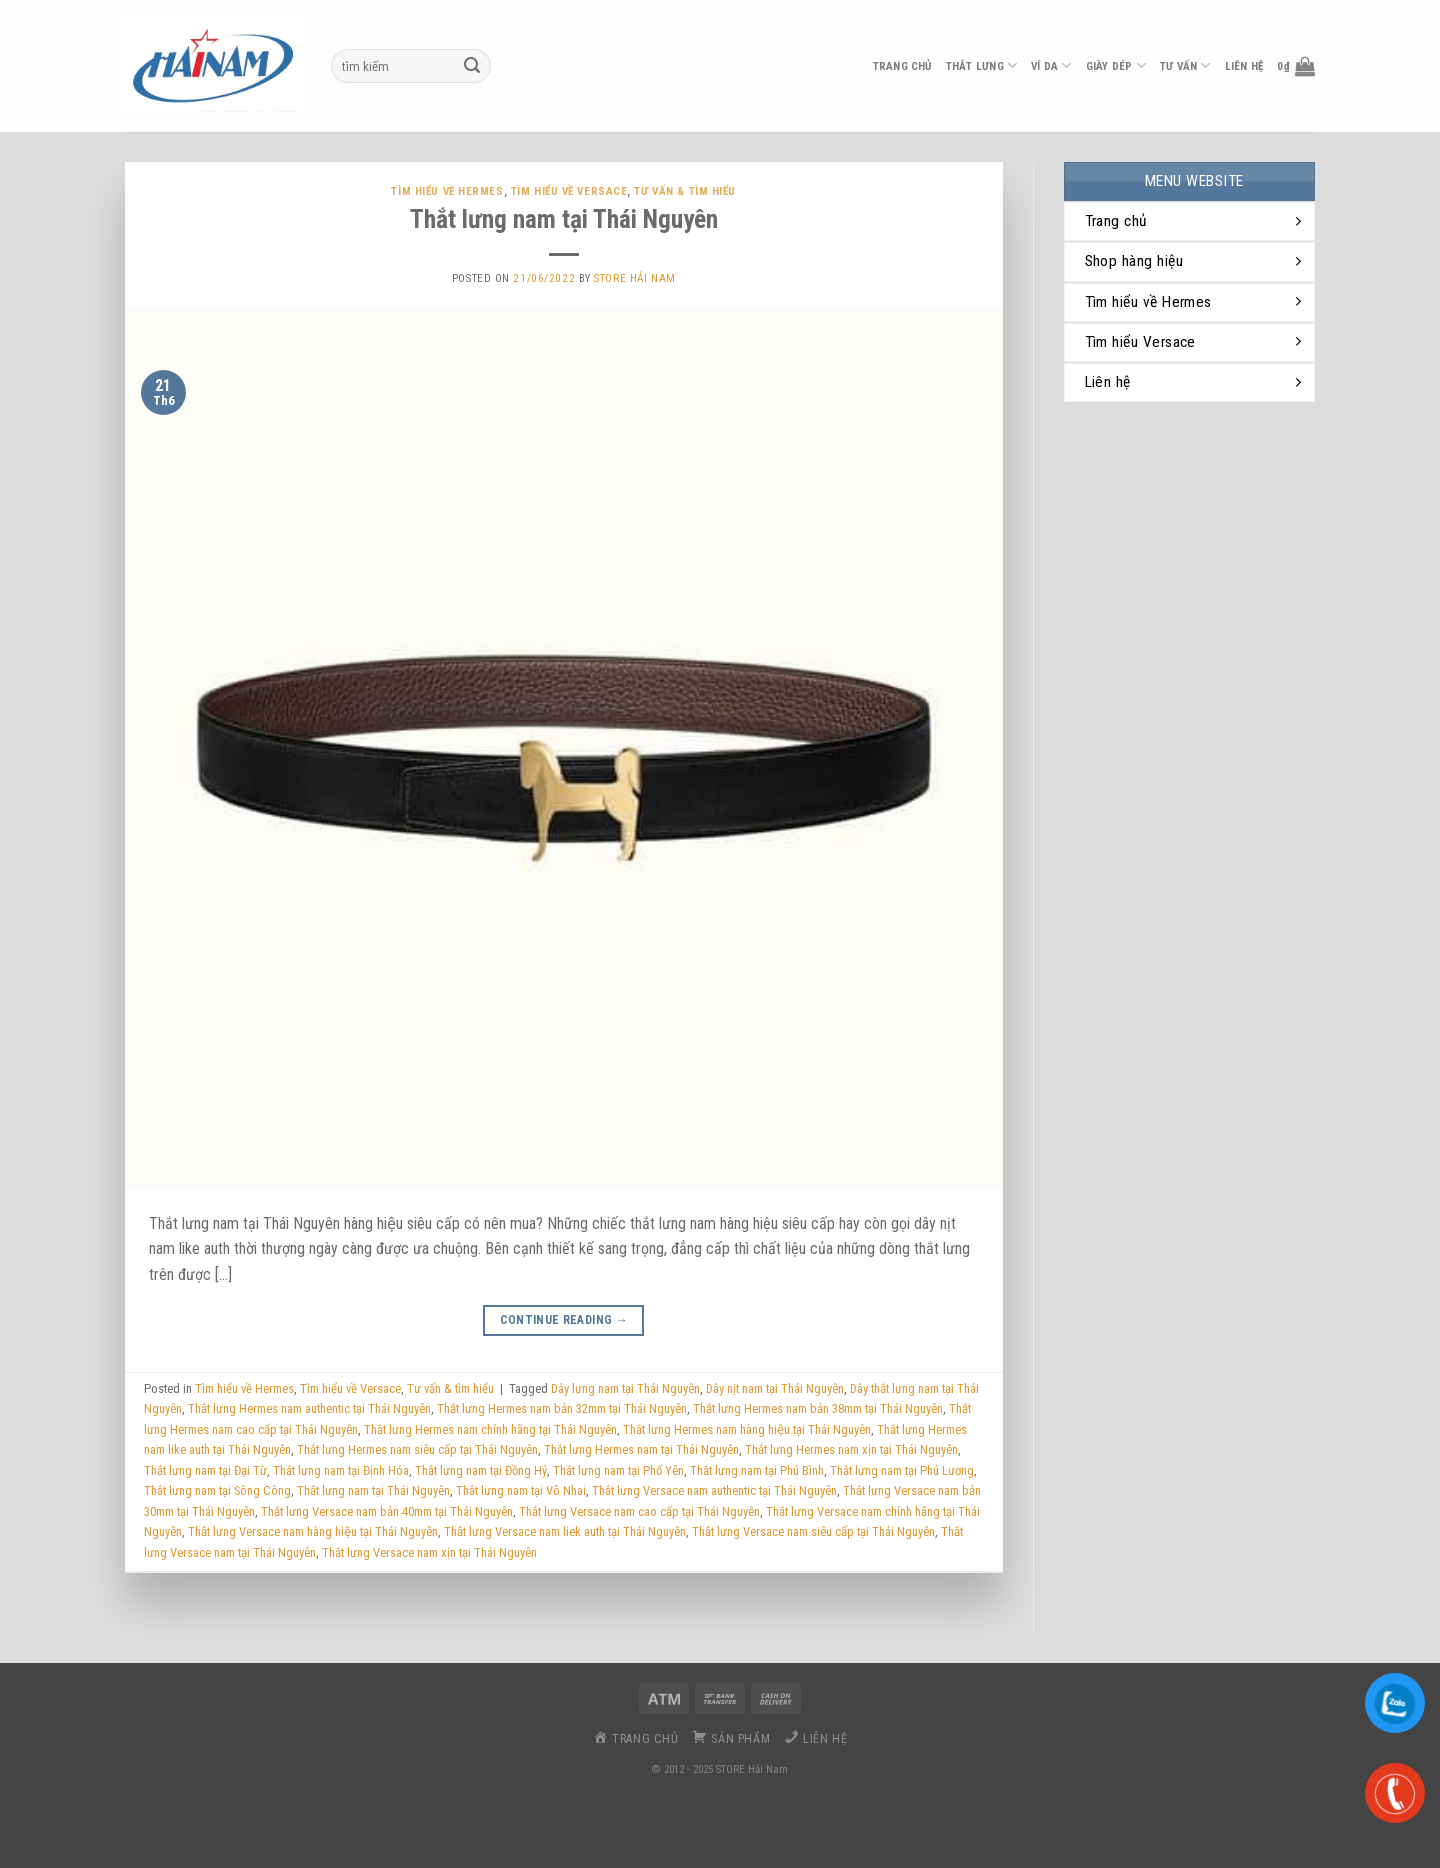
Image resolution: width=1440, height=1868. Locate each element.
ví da (1051, 65)
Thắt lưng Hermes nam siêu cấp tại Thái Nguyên (417, 1449)
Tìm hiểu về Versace (569, 191)
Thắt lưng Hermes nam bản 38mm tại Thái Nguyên (818, 1408)
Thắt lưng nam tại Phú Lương (902, 1470)
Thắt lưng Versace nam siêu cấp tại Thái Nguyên (813, 1531)
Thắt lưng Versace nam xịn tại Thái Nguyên (429, 1552)
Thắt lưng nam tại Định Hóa (341, 1470)
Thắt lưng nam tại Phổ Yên (618, 1470)
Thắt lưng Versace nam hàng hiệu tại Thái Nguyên (313, 1531)
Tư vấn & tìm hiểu (685, 191)
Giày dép (1116, 65)
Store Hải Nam (634, 278)
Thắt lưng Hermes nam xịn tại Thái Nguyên (851, 1449)
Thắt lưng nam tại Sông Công (217, 1490)
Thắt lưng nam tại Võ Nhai (521, 1490)
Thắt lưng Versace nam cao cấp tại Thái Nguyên (639, 1511)
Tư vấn (1185, 65)
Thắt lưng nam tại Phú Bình (757, 1470)
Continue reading (564, 1320)
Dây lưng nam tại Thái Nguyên (625, 1388)
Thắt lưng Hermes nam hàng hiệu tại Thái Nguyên (747, 1429)
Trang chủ (902, 66)
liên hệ (1244, 66)
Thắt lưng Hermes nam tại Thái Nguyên (641, 1449)
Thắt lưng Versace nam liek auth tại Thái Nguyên (565, 1531)
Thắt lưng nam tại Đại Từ (205, 1470)
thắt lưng (981, 65)
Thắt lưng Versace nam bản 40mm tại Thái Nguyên (387, 1511)
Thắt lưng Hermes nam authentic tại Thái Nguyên (309, 1408)
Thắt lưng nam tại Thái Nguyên (564, 219)
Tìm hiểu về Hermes (447, 191)
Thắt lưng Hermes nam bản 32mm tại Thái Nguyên (562, 1408)
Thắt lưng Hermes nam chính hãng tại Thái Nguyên (490, 1429)
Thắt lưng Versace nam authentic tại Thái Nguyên (714, 1490)
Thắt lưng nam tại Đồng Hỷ (481, 1470)
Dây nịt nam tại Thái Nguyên (775, 1388)
